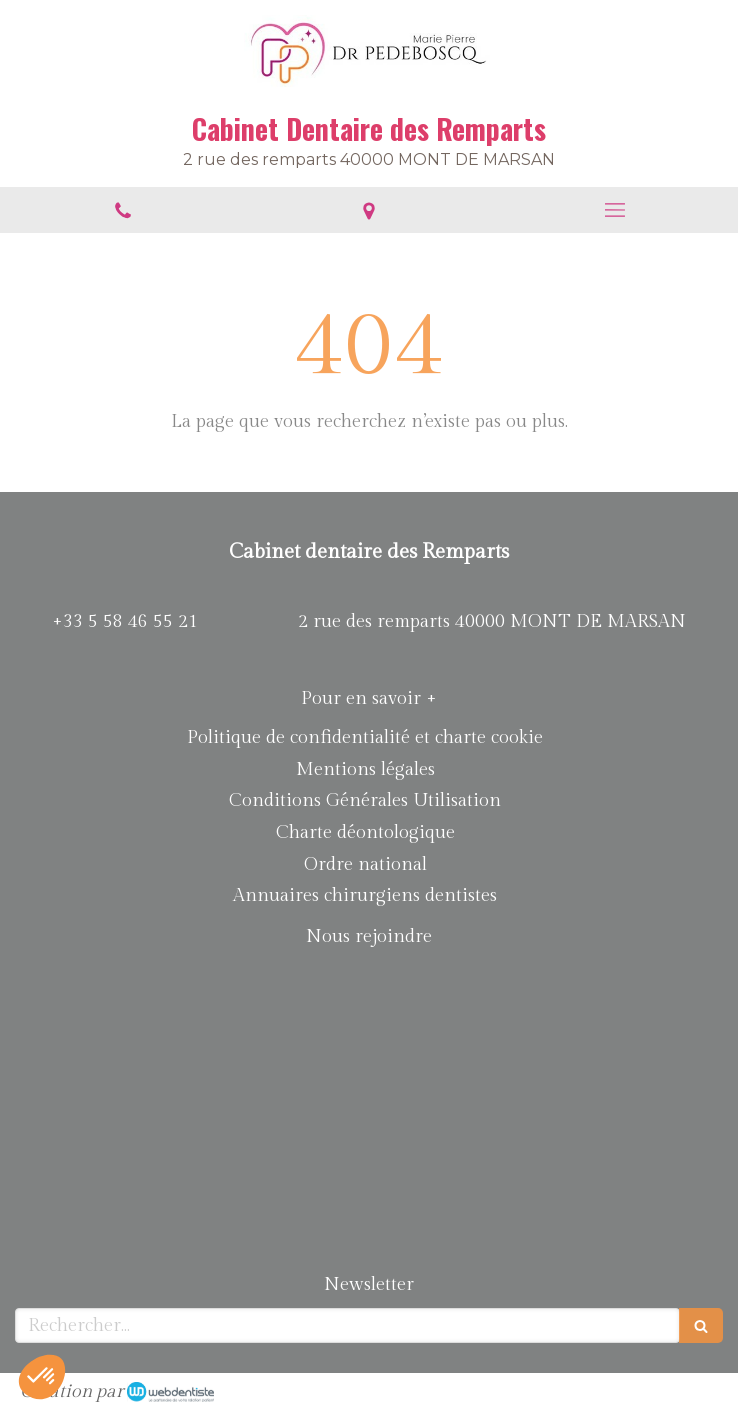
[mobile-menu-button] (615, 210)
